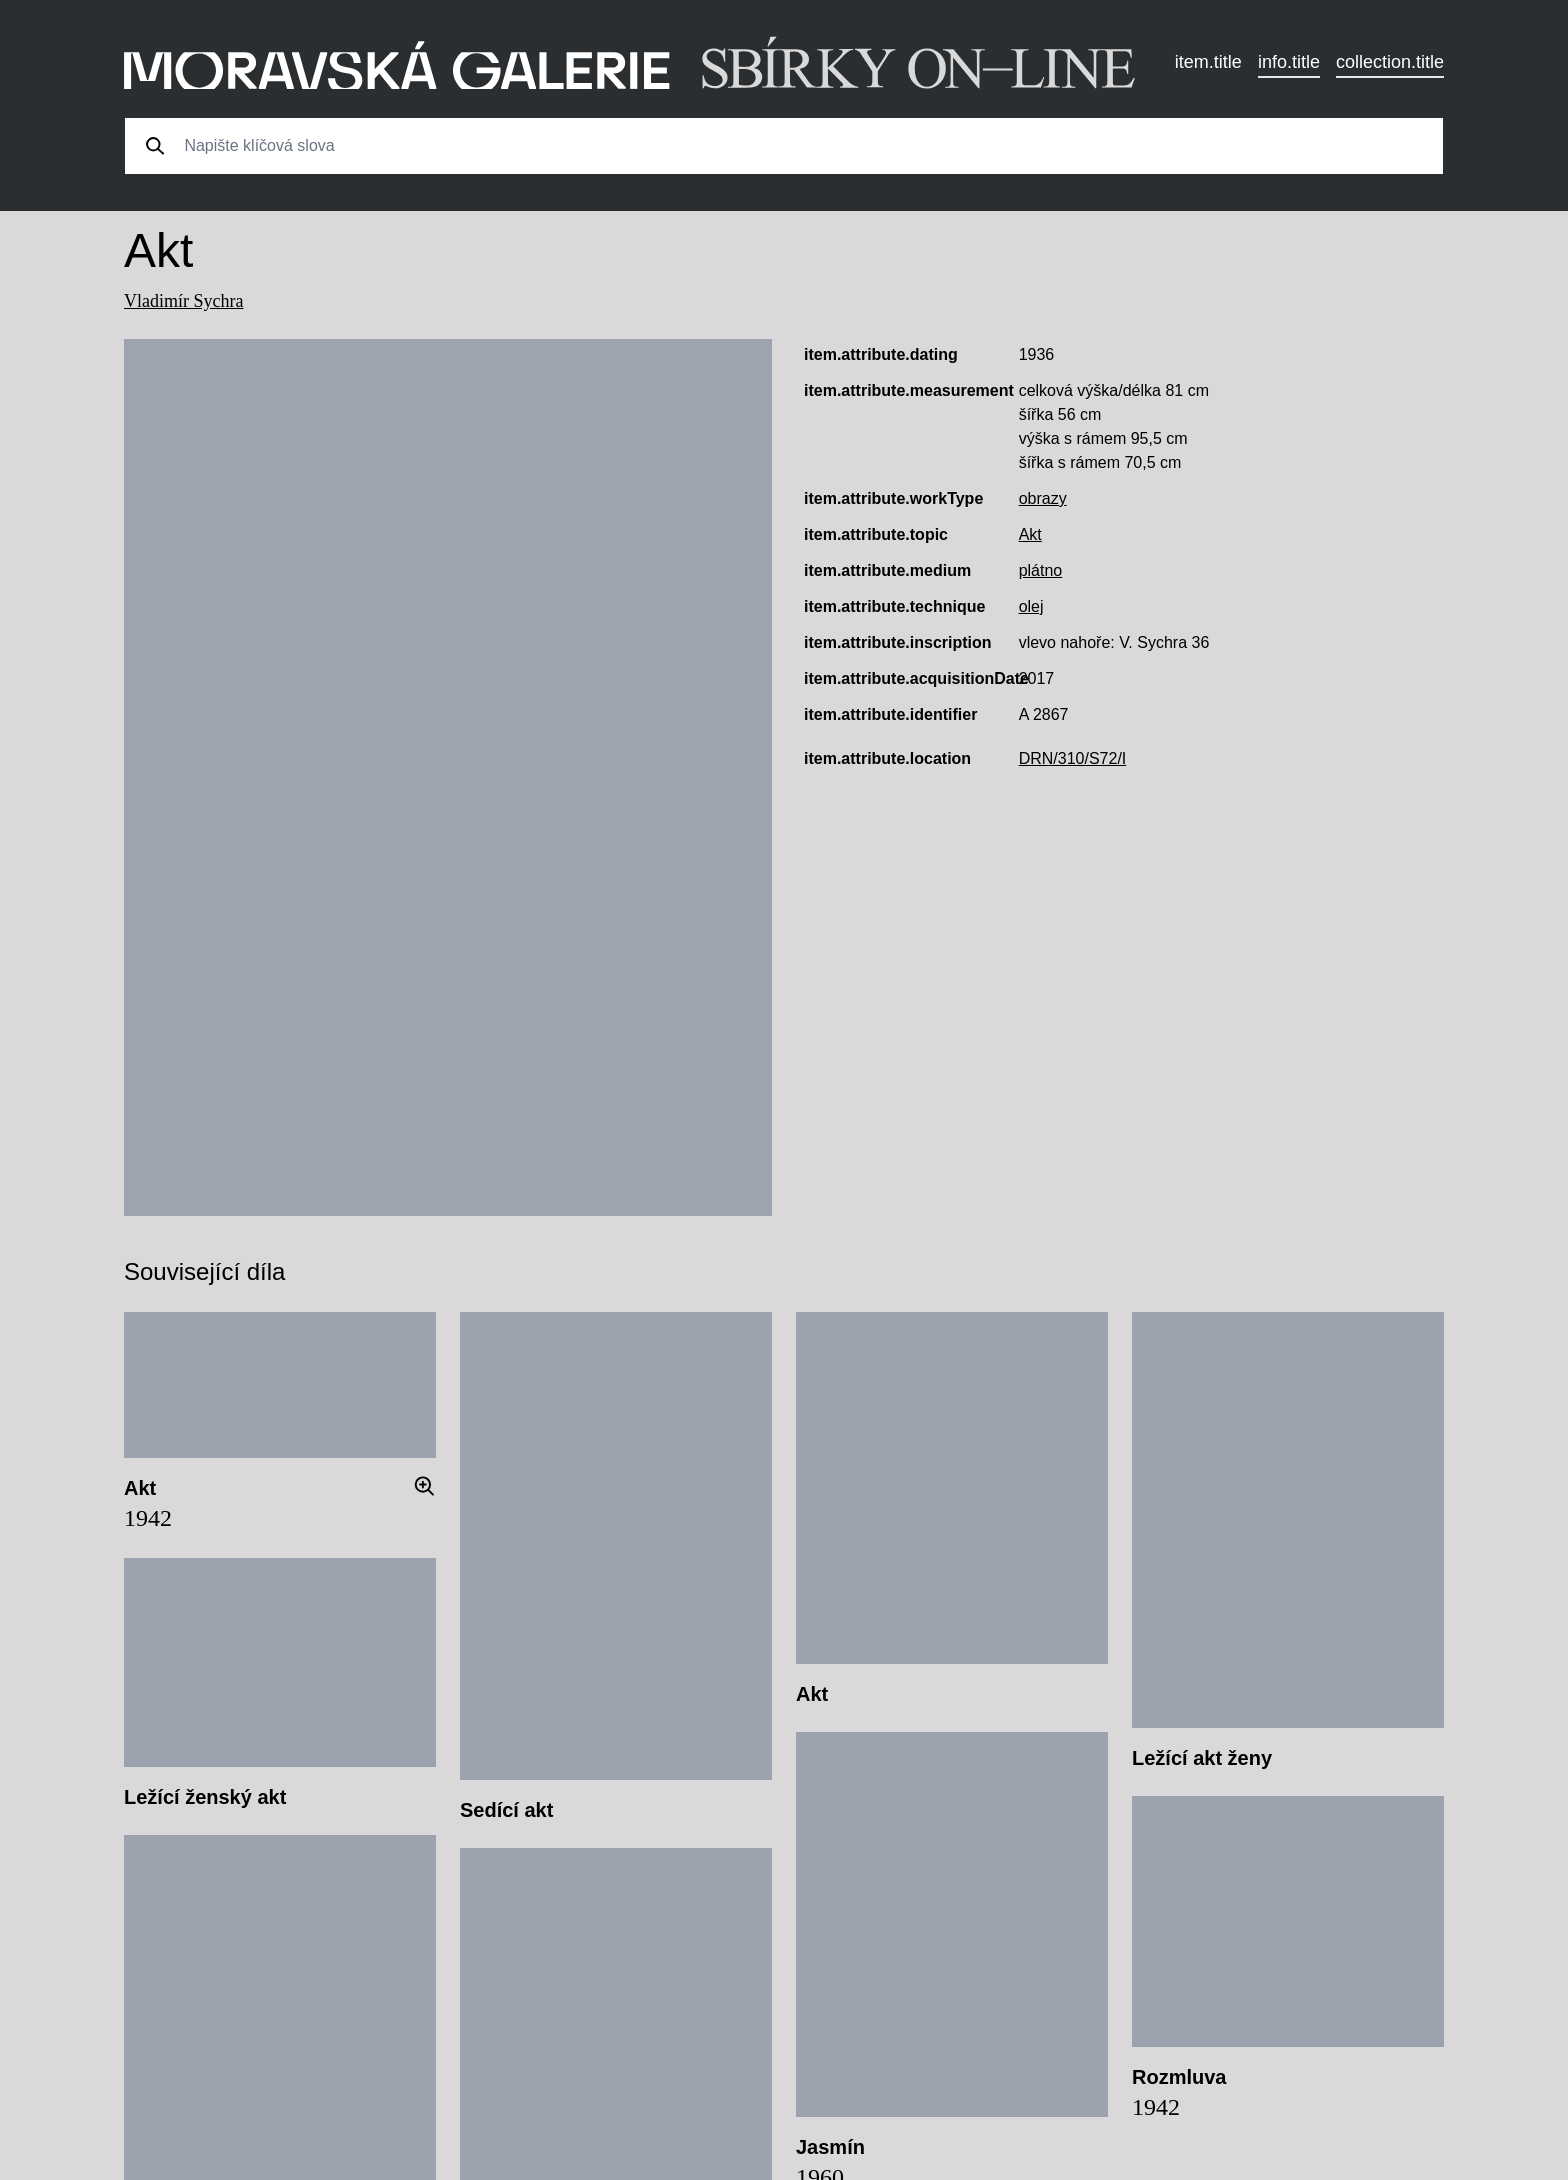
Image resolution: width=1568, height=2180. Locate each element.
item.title (1208, 62)
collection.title (1390, 62)
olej (1031, 606)
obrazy (1043, 498)
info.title (1289, 62)
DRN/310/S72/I (1073, 758)
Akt (1030, 534)
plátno (1041, 570)
